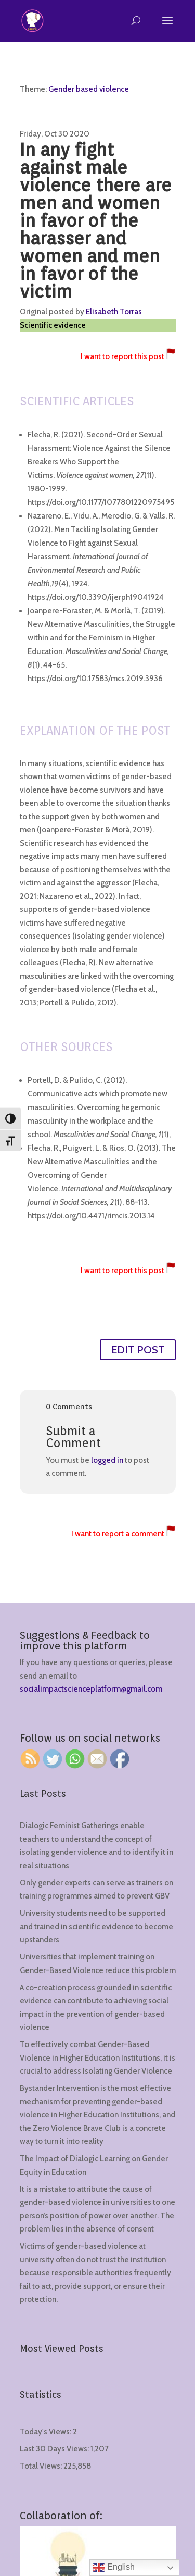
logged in (107, 1460)
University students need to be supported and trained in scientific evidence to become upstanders (96, 1926)
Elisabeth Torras (114, 311)
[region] (97, 2487)
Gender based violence (88, 89)
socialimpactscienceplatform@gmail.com (91, 1689)
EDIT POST (137, 1350)
